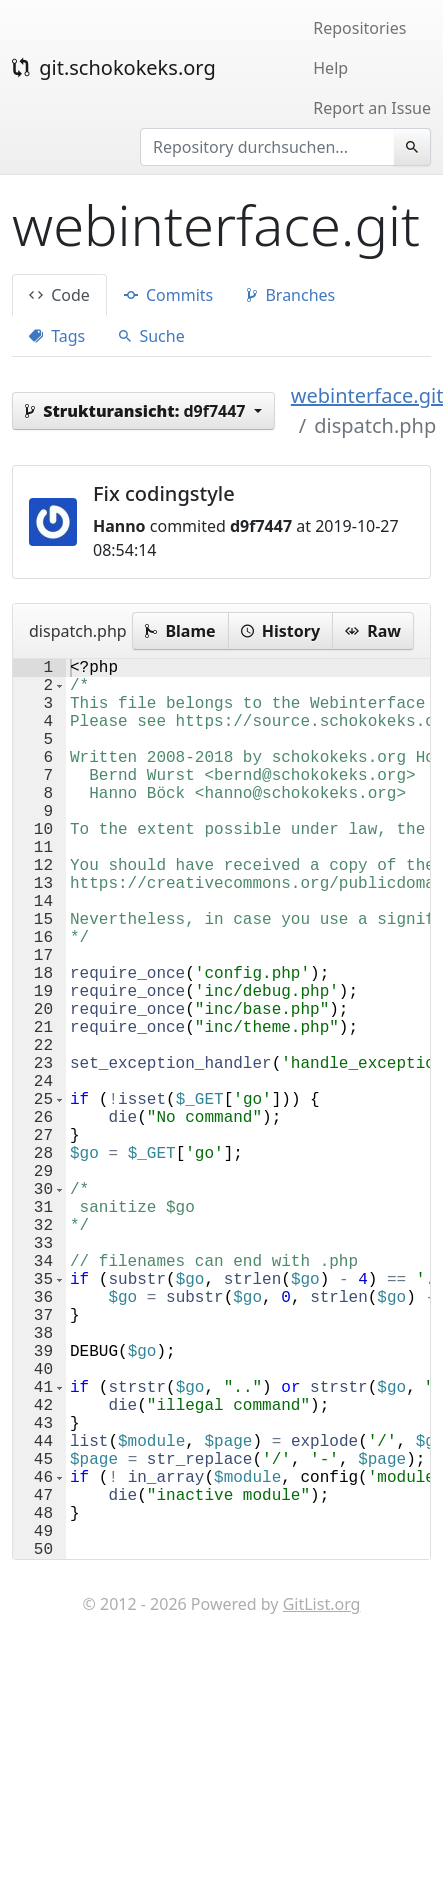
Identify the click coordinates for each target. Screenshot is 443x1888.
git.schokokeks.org (114, 67)
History (280, 631)
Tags (57, 336)
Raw (373, 631)
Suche (151, 336)
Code (59, 295)
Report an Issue (372, 108)
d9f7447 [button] (137, 411)
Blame (180, 631)
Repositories (359, 28)
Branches (291, 295)
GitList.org (322, 1804)
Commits (168, 295)
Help (330, 68)
